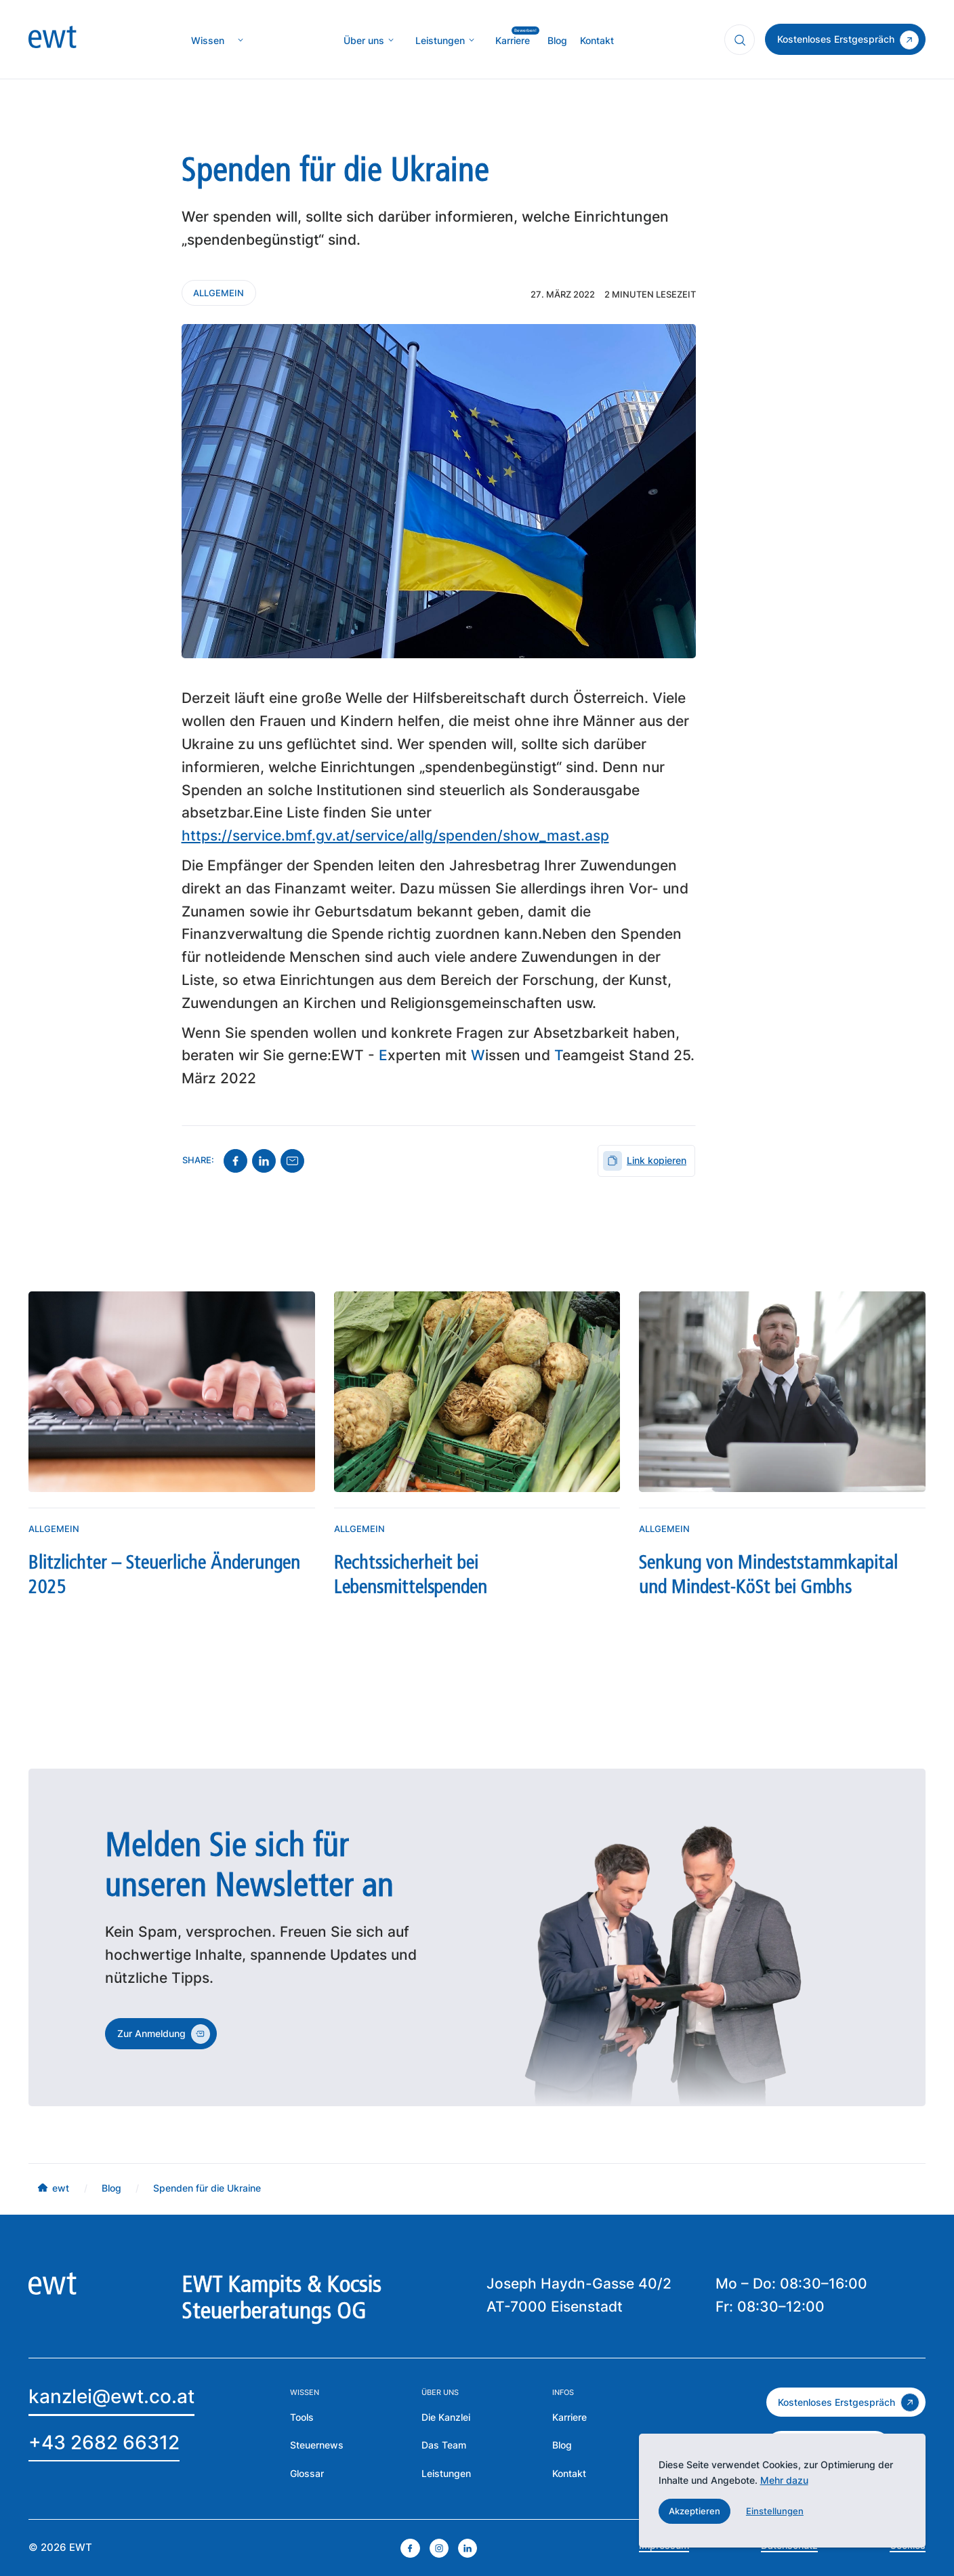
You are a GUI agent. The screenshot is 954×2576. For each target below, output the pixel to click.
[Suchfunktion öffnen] (739, 39)
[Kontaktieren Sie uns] (219, 293)
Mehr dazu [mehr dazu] (784, 2480)
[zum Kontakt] (845, 39)
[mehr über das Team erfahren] (443, 2445)
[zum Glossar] (307, 2473)
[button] (695, 2511)
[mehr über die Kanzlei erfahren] (364, 40)
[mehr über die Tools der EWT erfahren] (302, 2417)
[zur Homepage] (52, 40)
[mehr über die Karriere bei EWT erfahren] (569, 2417)
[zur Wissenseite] (208, 40)
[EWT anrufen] (104, 2444)
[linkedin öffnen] (467, 2548)
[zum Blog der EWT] (562, 2445)
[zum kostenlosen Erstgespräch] (846, 2402)
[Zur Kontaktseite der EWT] (569, 2473)
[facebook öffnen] (409, 2548)
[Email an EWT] (111, 2399)
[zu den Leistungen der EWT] (446, 2473)
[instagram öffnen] (439, 2548)
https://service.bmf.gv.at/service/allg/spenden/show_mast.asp (395, 835)
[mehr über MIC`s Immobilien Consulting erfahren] (440, 40)
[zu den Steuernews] (317, 2445)
